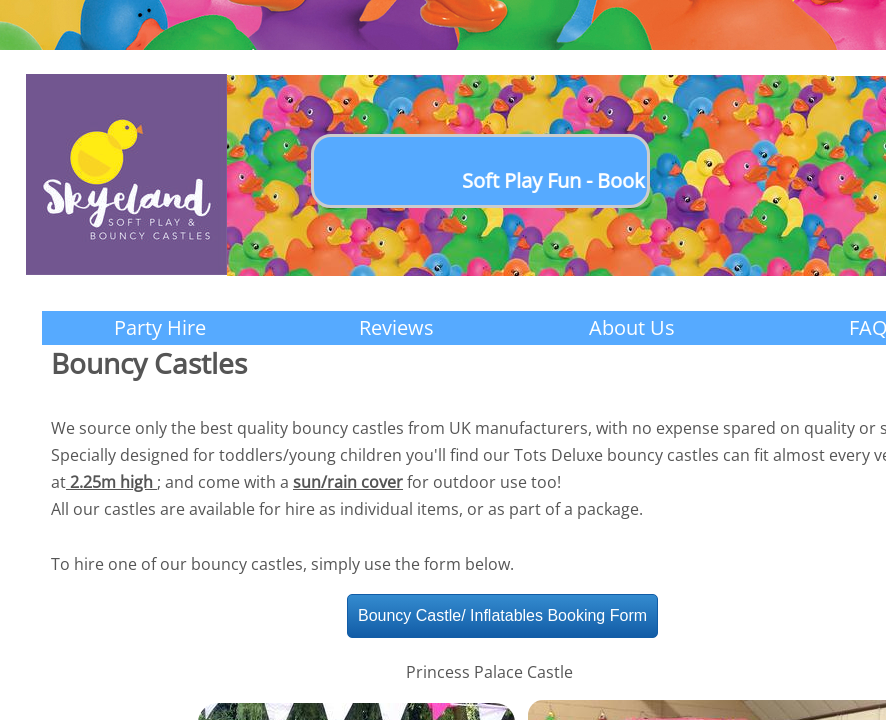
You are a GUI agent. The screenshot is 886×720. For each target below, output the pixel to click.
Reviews (396, 327)
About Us (632, 327)
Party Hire (160, 327)
